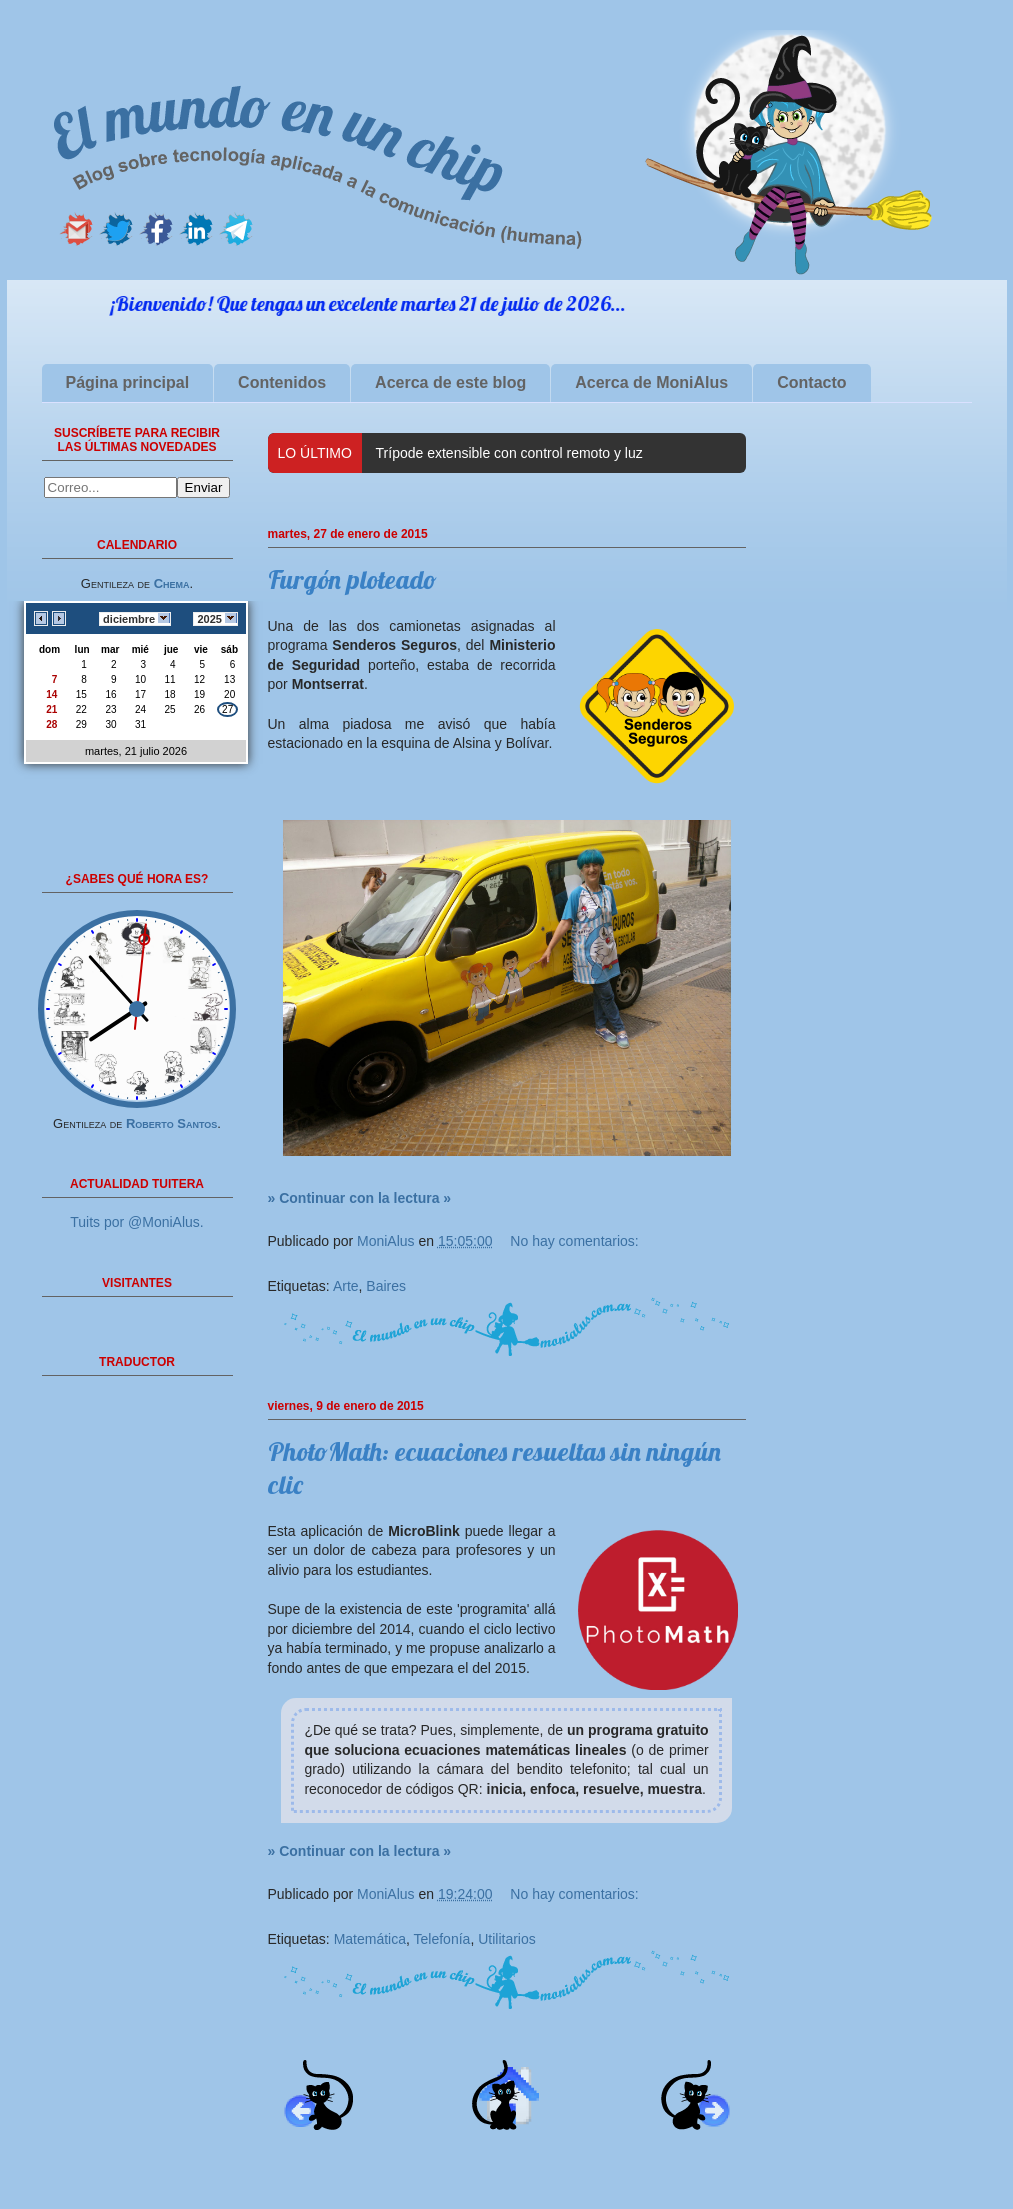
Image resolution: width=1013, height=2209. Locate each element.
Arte (346, 1286)
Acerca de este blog (450, 382)
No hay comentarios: (574, 1241)
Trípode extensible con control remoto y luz (509, 453)
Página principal (128, 382)
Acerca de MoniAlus (651, 382)
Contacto (811, 382)
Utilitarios (507, 1939)
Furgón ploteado (352, 579)
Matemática (370, 1939)
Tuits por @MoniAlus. (137, 1222)
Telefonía (442, 1939)
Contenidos (282, 382)
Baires (386, 1286)
